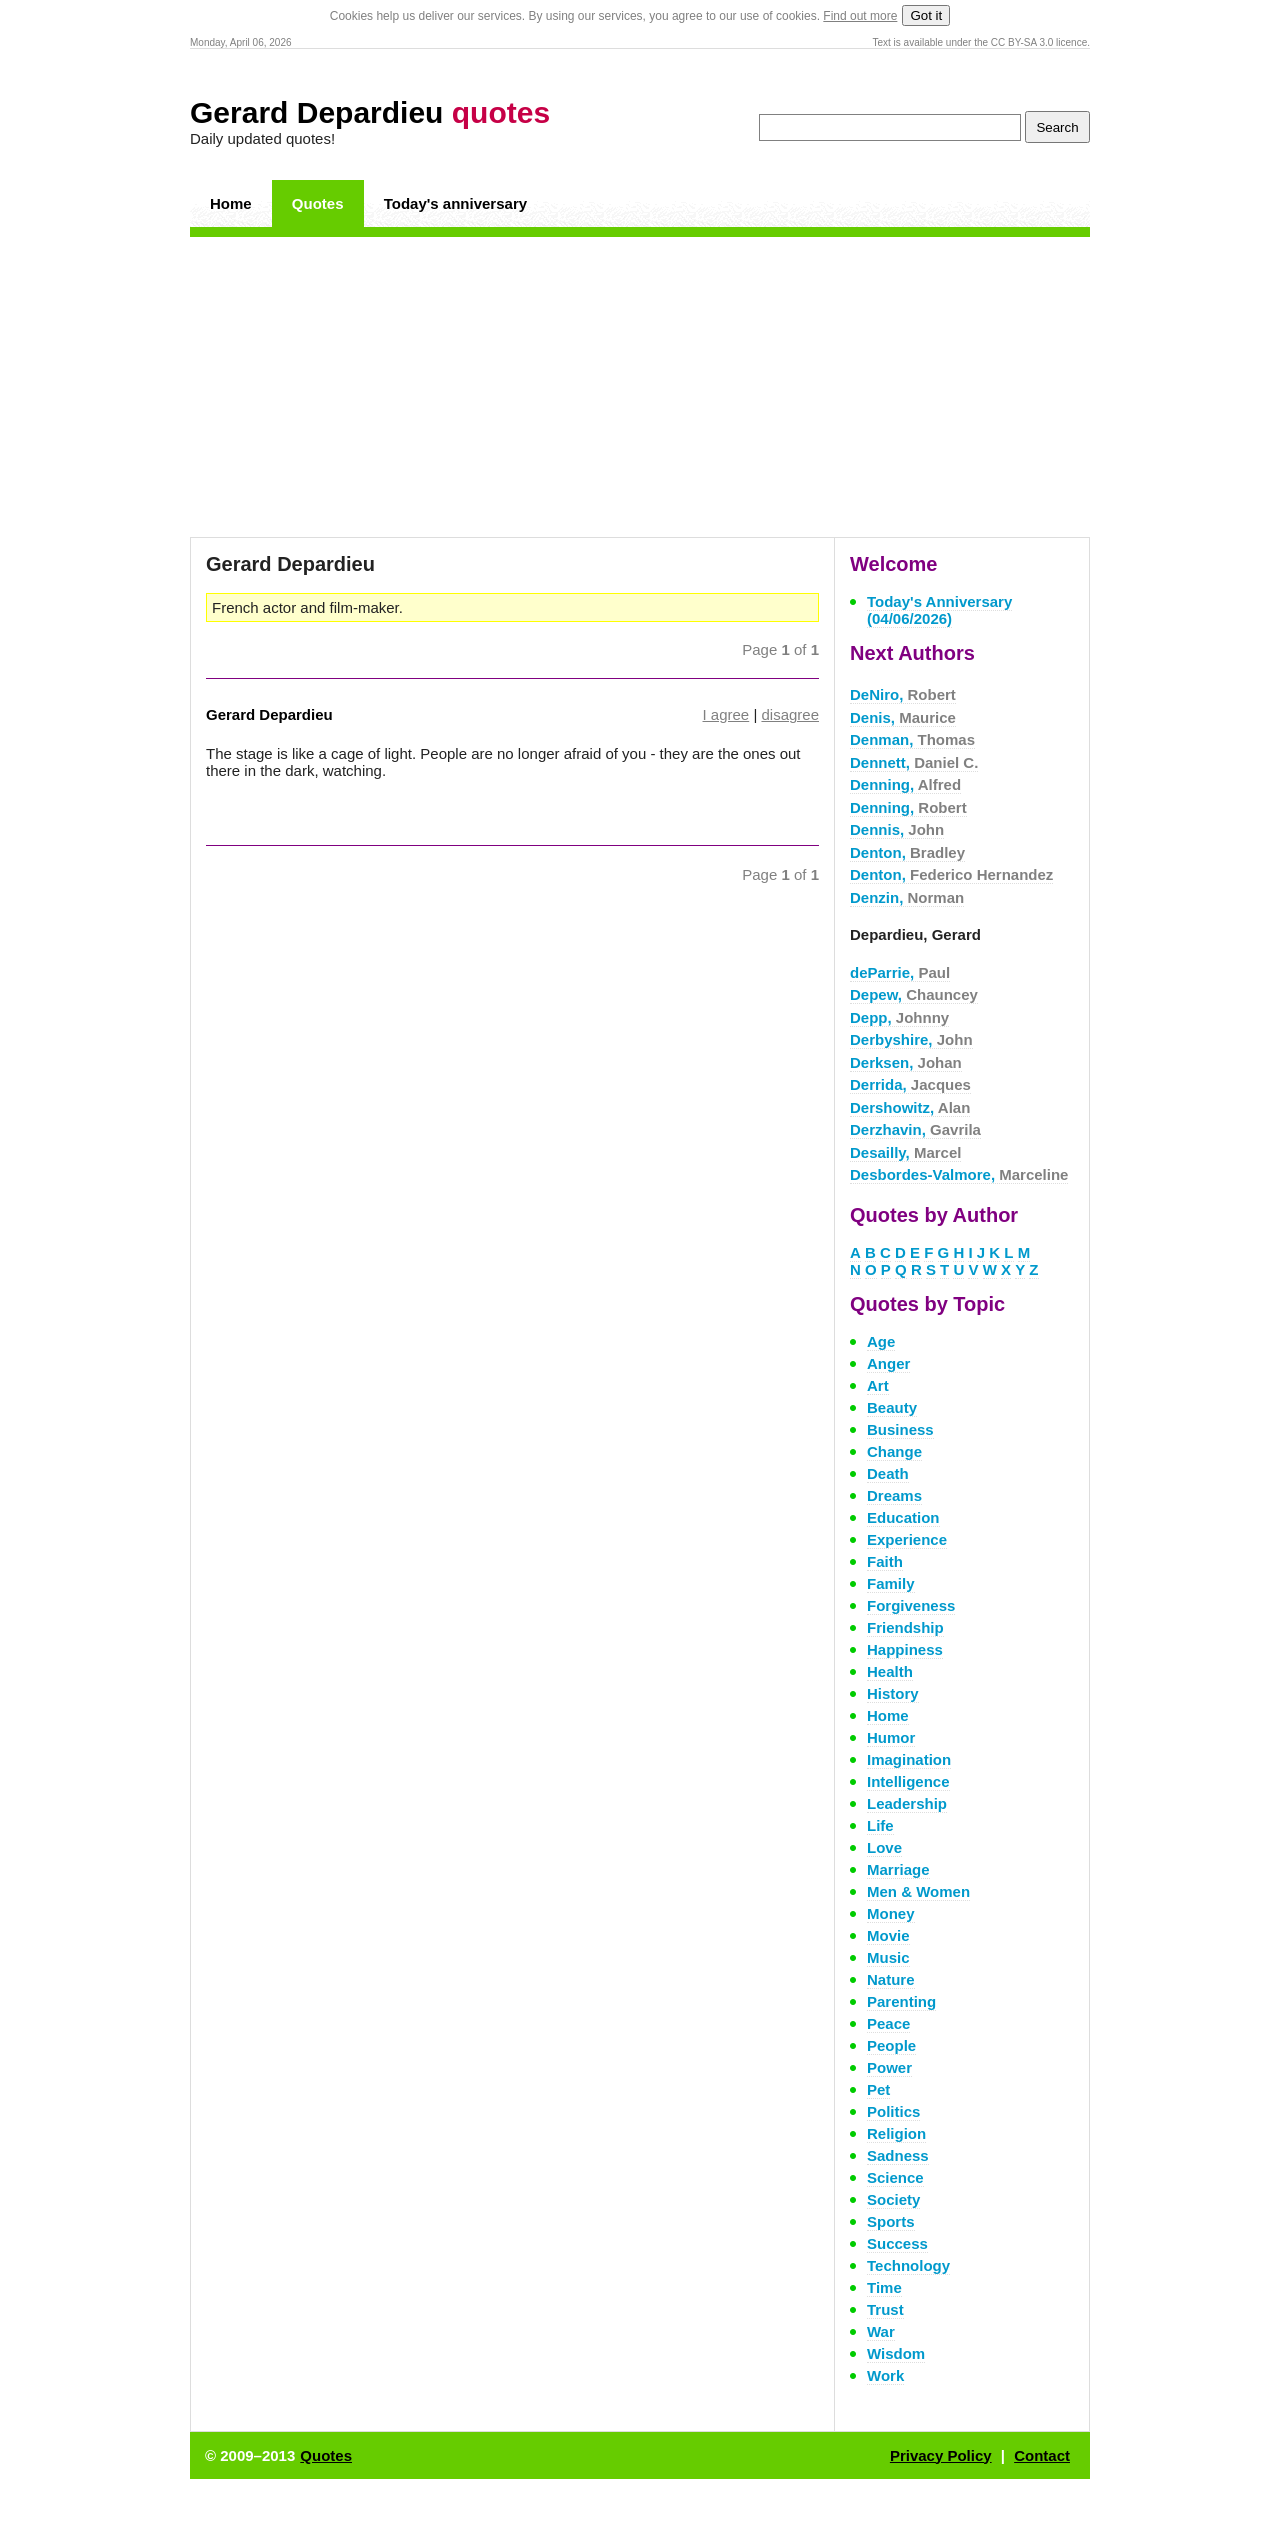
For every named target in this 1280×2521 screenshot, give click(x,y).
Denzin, (907, 897)
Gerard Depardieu (370, 112)
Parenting (901, 2001)
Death (888, 1473)
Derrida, (910, 1084)
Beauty (892, 1407)
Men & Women (918, 1891)
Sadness (898, 2155)
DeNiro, (903, 694)
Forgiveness (911, 1605)
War (881, 2331)
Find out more (860, 16)
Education (903, 1517)
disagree (790, 714)
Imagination (909, 1759)
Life (880, 1825)
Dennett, (914, 762)
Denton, (907, 852)
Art (878, 1385)
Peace (888, 2023)
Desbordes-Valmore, (959, 1174)
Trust (885, 2309)
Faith (885, 1561)
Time (884, 2287)
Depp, (899, 1017)
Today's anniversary (455, 203)
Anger (888, 1363)
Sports (891, 2221)
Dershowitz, (910, 1107)
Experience (907, 1539)
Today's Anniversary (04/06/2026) (939, 610)
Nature (891, 1979)
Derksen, (906, 1062)
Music (888, 1957)
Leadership (907, 1803)
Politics (893, 2111)
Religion (896, 2133)
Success (897, 2243)
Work (885, 2375)
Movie (888, 1935)
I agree (726, 714)
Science (895, 2177)
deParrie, (900, 972)
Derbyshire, (911, 1039)
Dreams (894, 1495)
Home (231, 203)
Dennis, (897, 829)
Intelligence (908, 1781)
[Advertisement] (640, 387)
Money (891, 1913)
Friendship (905, 1627)
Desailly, (905, 1152)
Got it (926, 15)
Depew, (914, 994)
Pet (878, 2089)
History (893, 1693)
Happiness (905, 1649)
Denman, (912, 739)
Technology (908, 2265)
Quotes (318, 203)
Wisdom (896, 2353)
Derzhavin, (915, 1129)
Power (889, 2067)
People (891, 2045)
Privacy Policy (941, 2455)
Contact (1042, 2455)
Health (890, 1671)
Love (884, 1847)
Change (894, 1451)
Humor (891, 1737)
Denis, (903, 717)
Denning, (905, 784)
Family (891, 1583)
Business (900, 1429)
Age (881, 1341)
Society (893, 2199)
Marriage (898, 1869)
